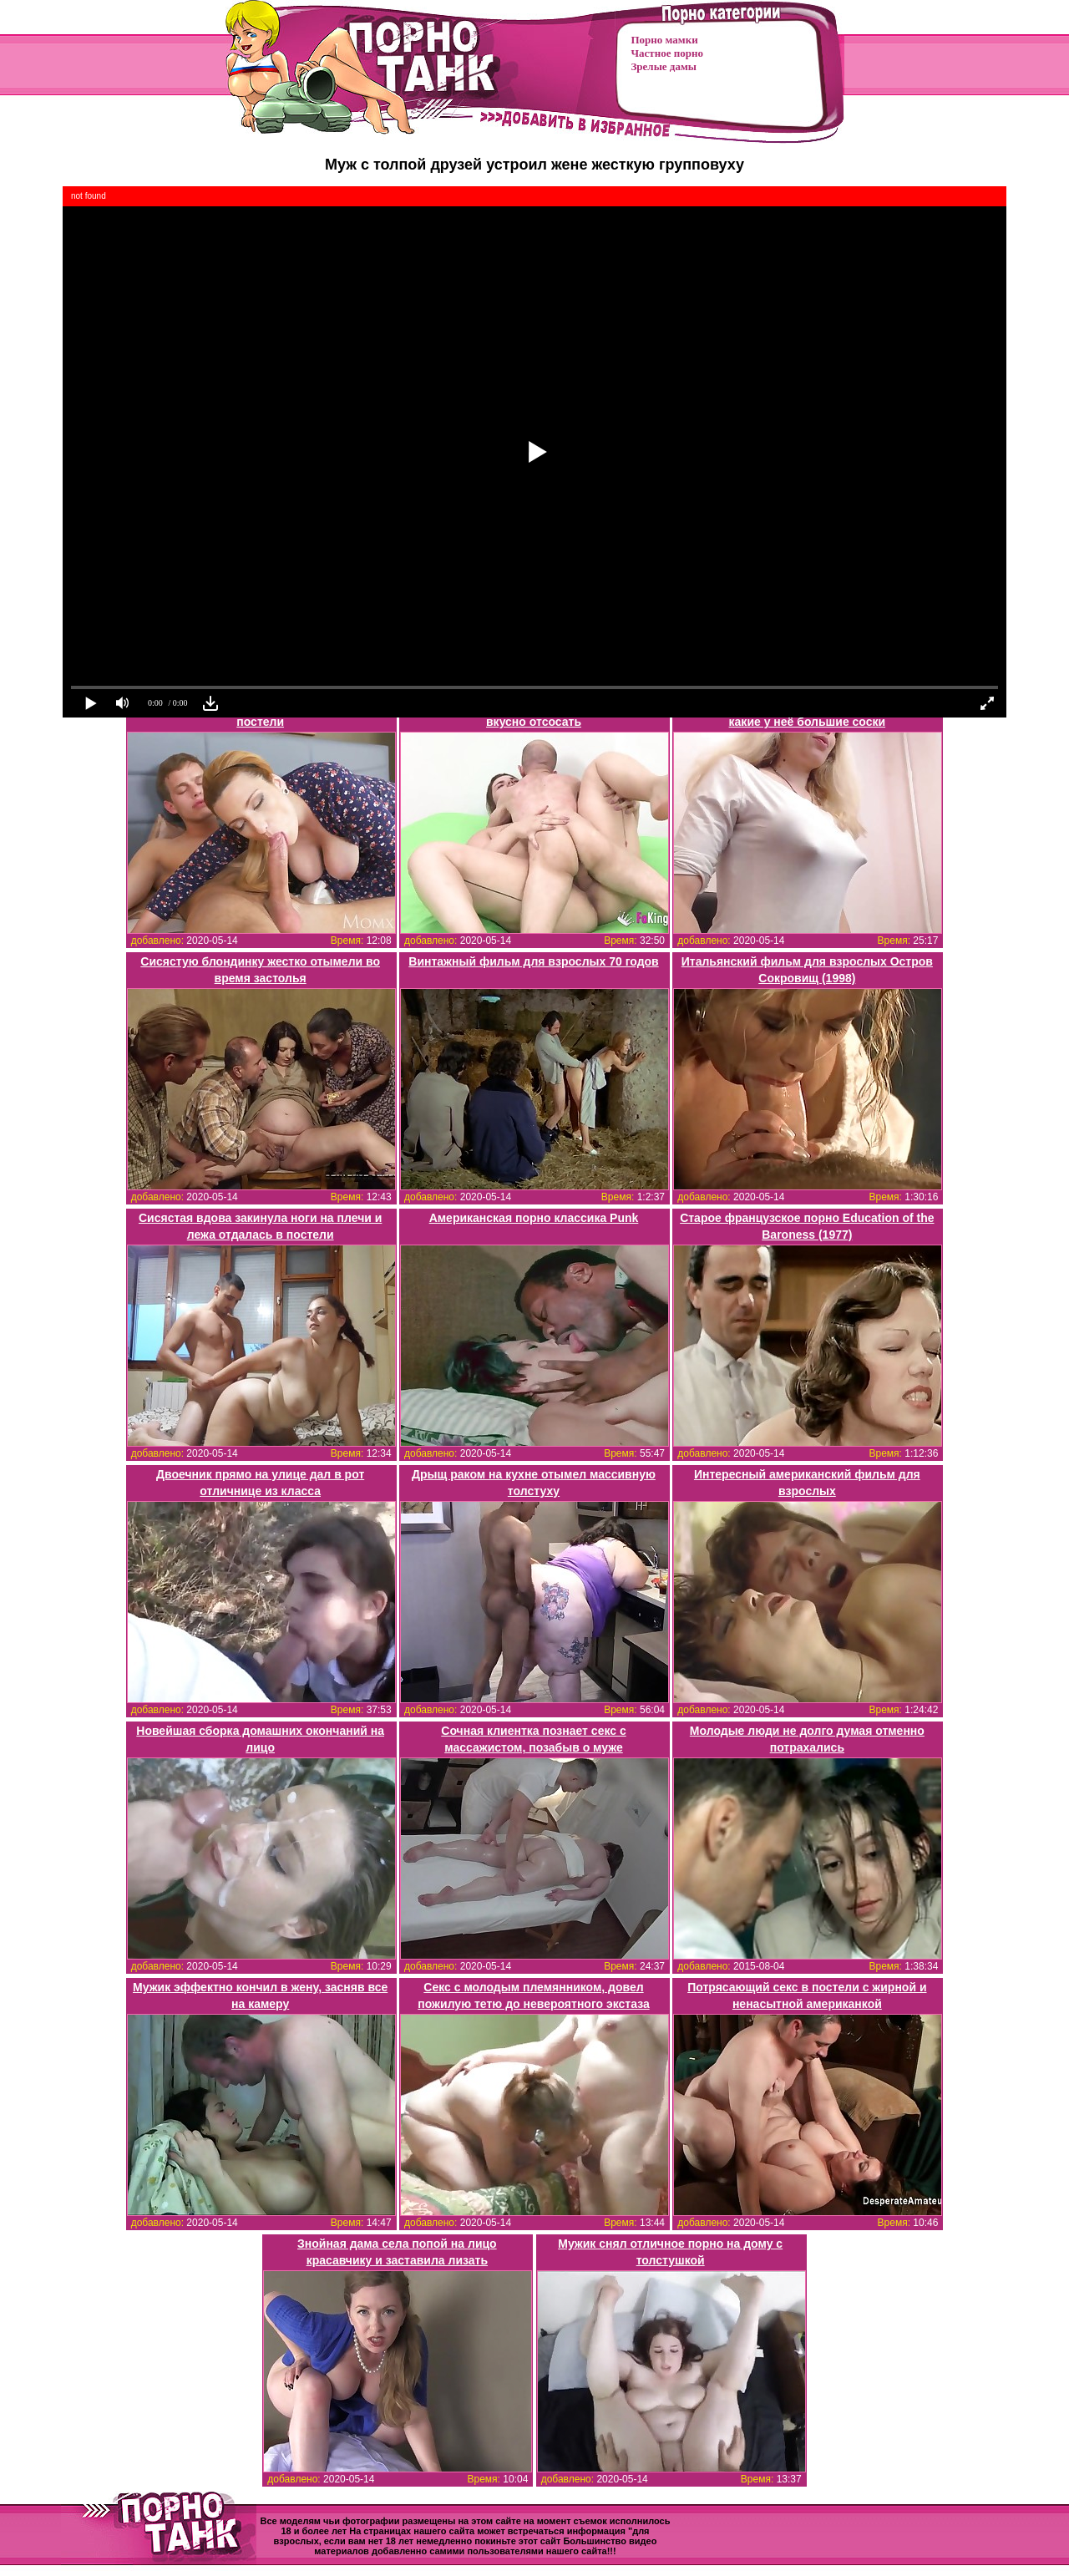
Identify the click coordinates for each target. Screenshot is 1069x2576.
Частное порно (667, 53)
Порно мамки (664, 39)
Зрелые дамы (664, 66)
